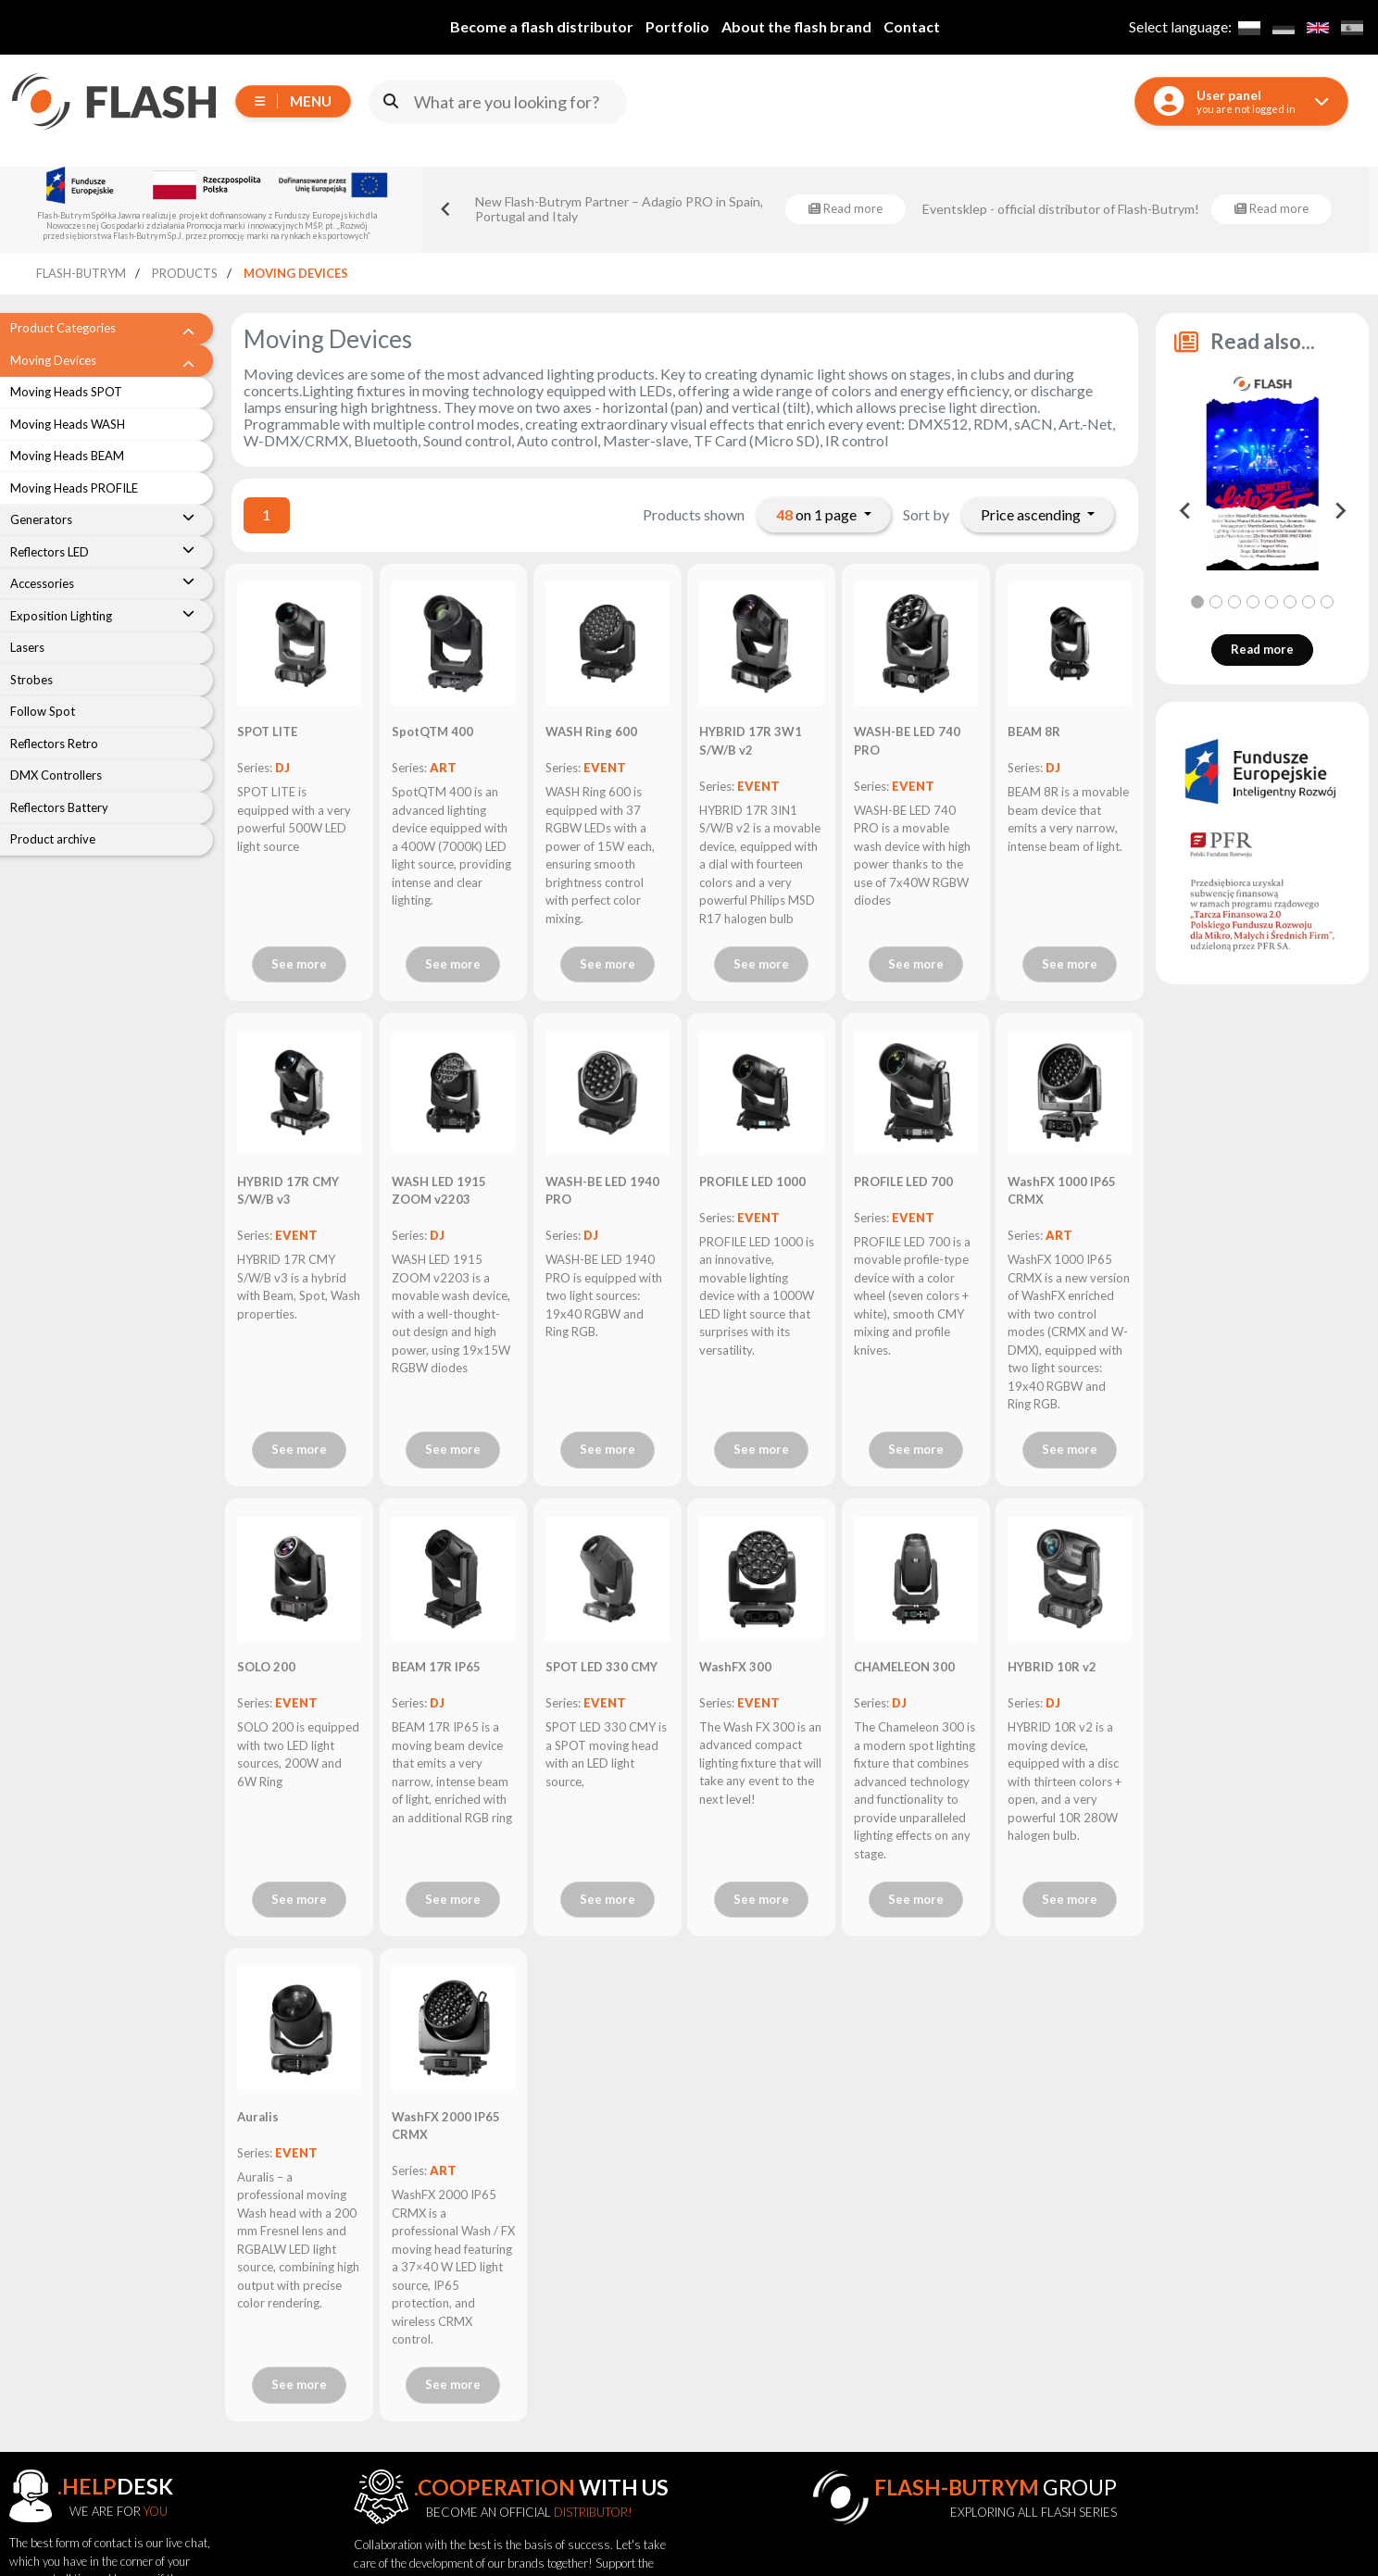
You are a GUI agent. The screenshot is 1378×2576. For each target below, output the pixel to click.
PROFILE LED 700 (903, 1181)
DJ (282, 767)
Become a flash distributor (541, 26)
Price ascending (1032, 514)
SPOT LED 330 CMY (601, 1666)
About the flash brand (796, 26)
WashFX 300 (735, 1666)
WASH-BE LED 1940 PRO (602, 1190)
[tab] (1197, 601)
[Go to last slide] (446, 209)
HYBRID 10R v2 (1052, 1666)
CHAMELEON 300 (904, 1666)
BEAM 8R (1034, 731)
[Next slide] (1339, 511)
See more (299, 964)
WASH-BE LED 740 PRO (907, 740)
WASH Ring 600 (591, 731)
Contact (911, 26)
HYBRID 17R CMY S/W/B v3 (288, 1190)
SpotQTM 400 (432, 731)
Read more (1262, 649)
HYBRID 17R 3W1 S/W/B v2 (750, 740)
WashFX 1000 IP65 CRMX (1062, 1190)
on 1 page (817, 514)
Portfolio (677, 26)
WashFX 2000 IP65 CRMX (446, 2126)
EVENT (604, 767)
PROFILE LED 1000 (752, 1181)
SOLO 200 (266, 1666)
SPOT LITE (267, 731)
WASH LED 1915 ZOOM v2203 (439, 1190)
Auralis (258, 2116)
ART (443, 767)
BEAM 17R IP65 (436, 1666)
